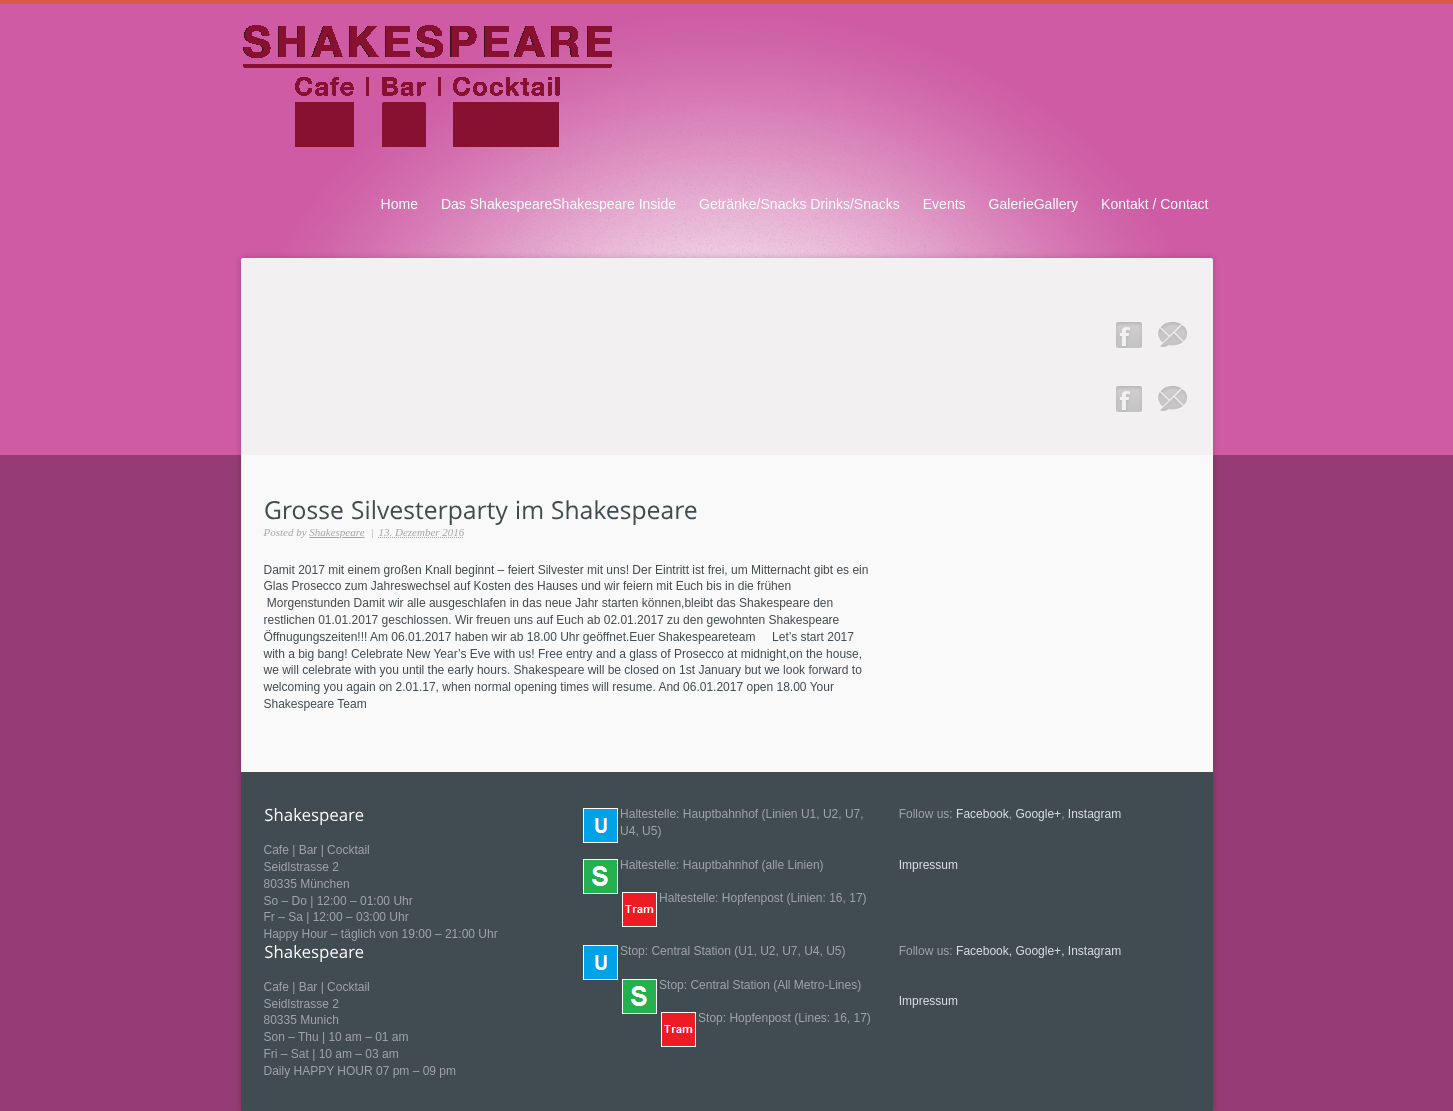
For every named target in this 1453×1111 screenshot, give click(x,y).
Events (944, 204)
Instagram (1094, 814)
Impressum (928, 865)
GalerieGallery (1034, 204)
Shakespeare (336, 532)
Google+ (1038, 814)
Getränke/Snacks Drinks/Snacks (799, 204)
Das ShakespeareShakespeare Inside (558, 204)
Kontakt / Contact (1154, 204)
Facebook (982, 814)
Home (399, 204)
